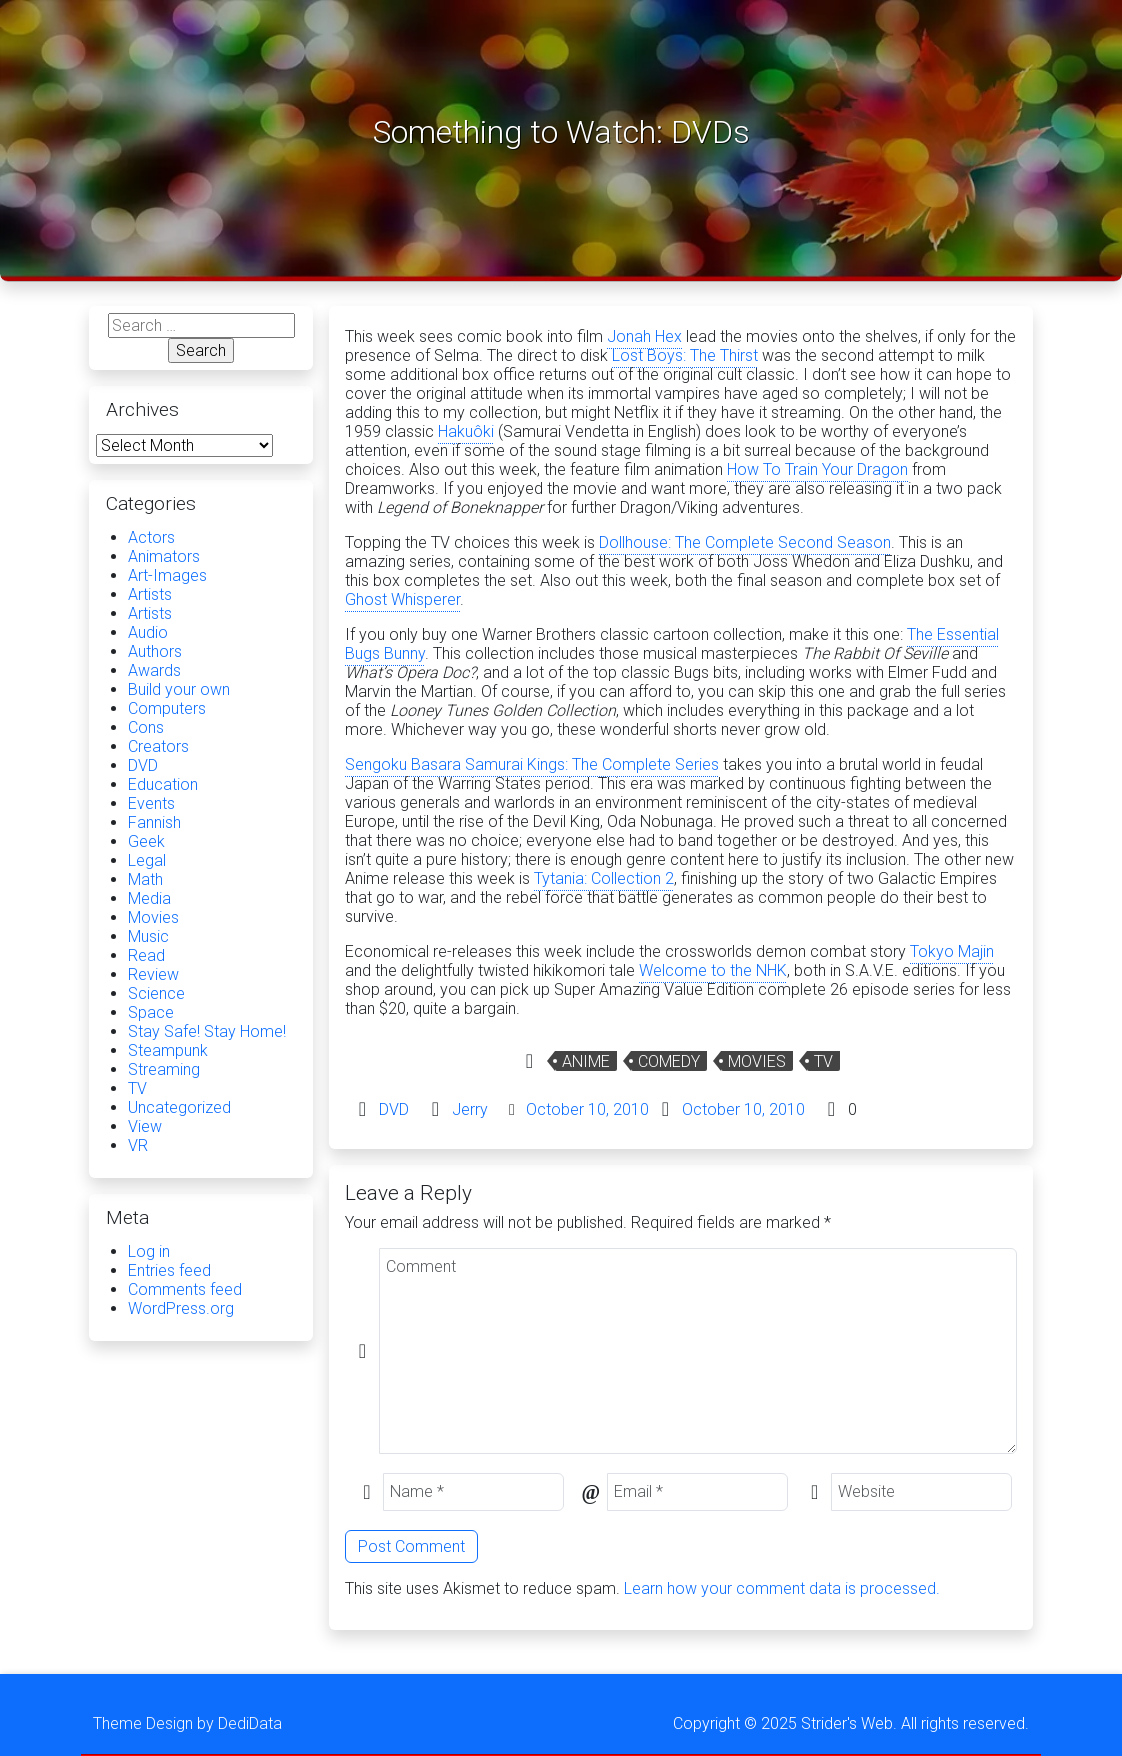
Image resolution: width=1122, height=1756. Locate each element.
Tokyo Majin (952, 951)
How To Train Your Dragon (817, 469)
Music (148, 936)
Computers (167, 708)
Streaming (164, 1069)
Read (146, 955)
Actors (151, 537)
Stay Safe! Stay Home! (207, 1031)
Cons (146, 727)
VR (138, 1145)
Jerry (470, 1109)
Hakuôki (466, 431)
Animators (164, 556)
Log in (149, 1251)
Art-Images (167, 575)
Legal (147, 860)
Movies (757, 1061)
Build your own (179, 689)
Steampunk (168, 1050)
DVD (394, 1109)
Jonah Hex (644, 336)
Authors (155, 651)
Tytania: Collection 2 (604, 878)
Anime (586, 1061)
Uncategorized (179, 1107)
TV (823, 1061)
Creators (158, 746)
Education (163, 784)
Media (149, 898)
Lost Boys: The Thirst (685, 355)
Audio (148, 632)
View (145, 1126)
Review (153, 974)
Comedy (669, 1061)
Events (151, 803)
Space (151, 1012)
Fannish (154, 822)
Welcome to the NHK (713, 970)
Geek (146, 841)
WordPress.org (181, 1308)
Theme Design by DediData (187, 1723)
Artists (150, 594)
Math (145, 879)
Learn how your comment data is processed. (782, 1588)
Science (156, 993)
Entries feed (169, 1270)
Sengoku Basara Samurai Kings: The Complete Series (532, 764)
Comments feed (185, 1289)
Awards (154, 670)
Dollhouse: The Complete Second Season (745, 542)
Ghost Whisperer (402, 599)
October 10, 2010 (587, 1109)
